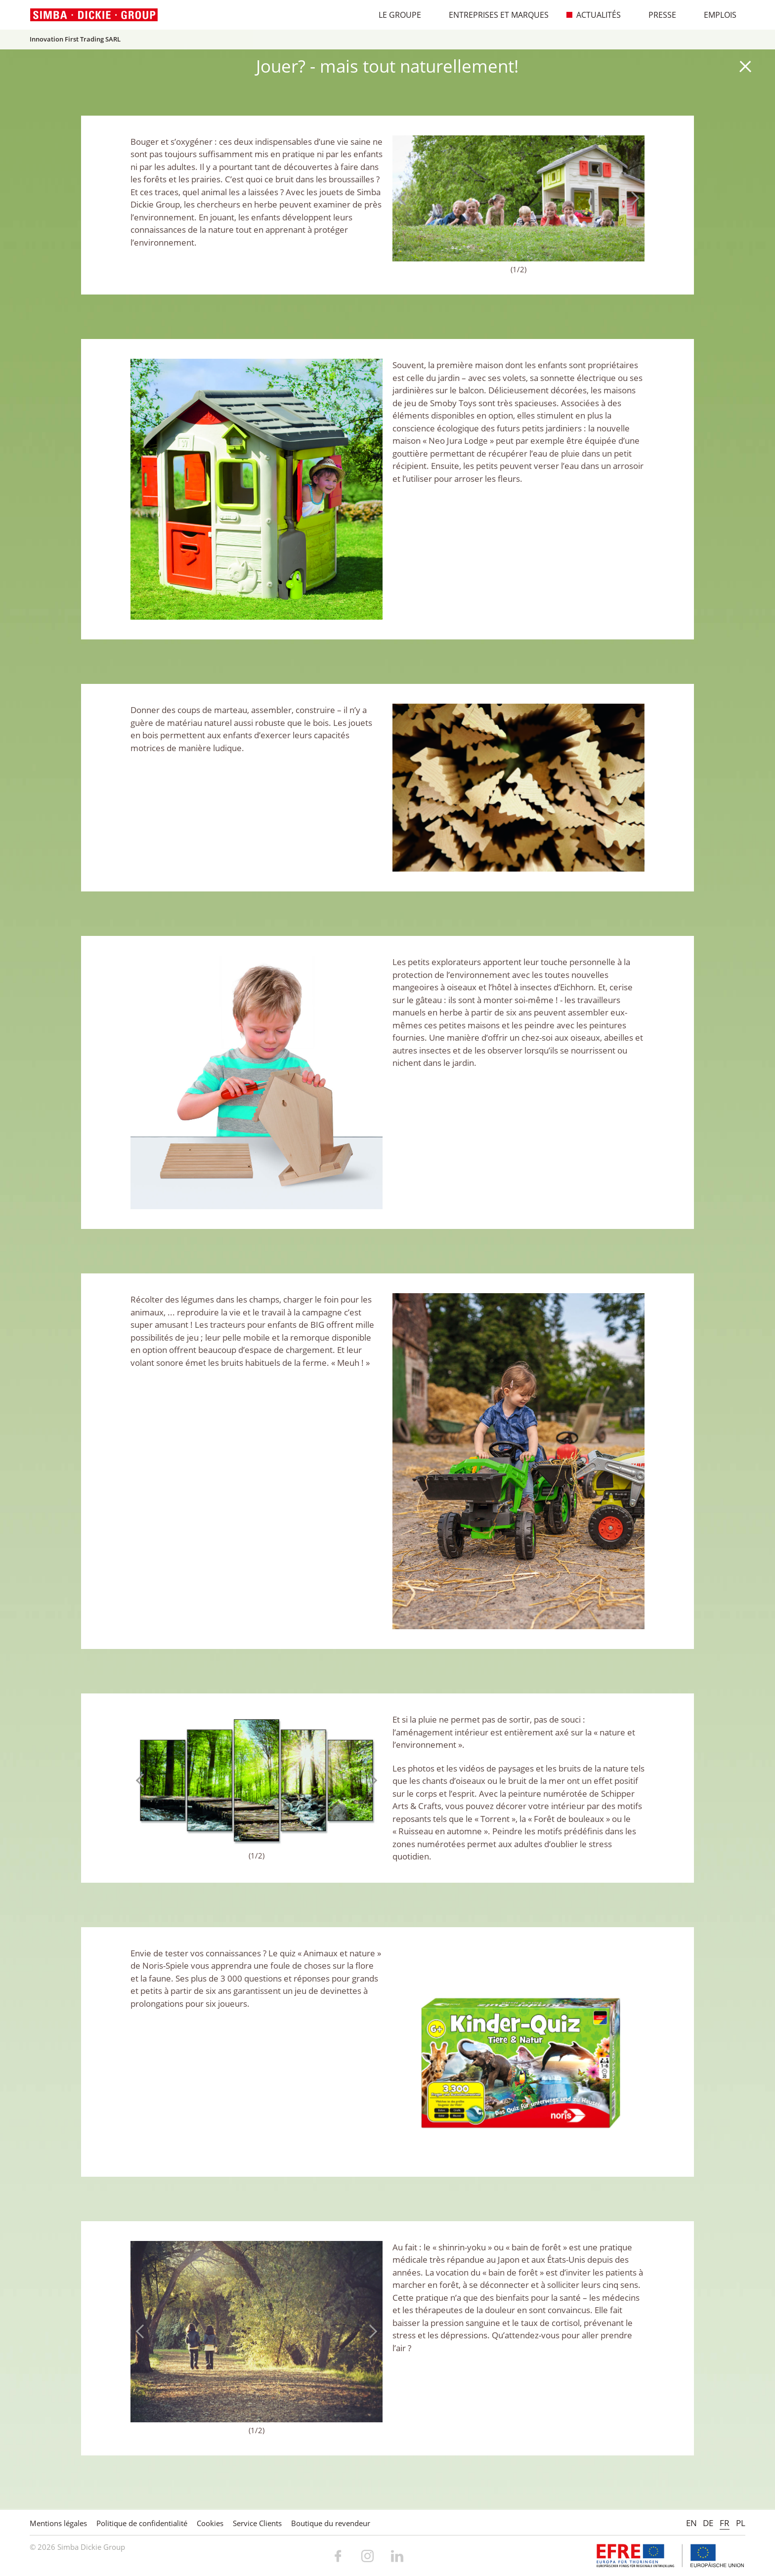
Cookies (210, 2523)
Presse (657, 14)
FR (725, 2523)
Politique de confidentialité (141, 2523)
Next (632, 198)
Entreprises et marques (494, 14)
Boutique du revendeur (330, 2523)
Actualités (593, 14)
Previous (405, 198)
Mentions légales (58, 2523)
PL (740, 2523)
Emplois (715, 14)
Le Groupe (395, 14)
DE (708, 2523)
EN (691, 2523)
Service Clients (257, 2523)
